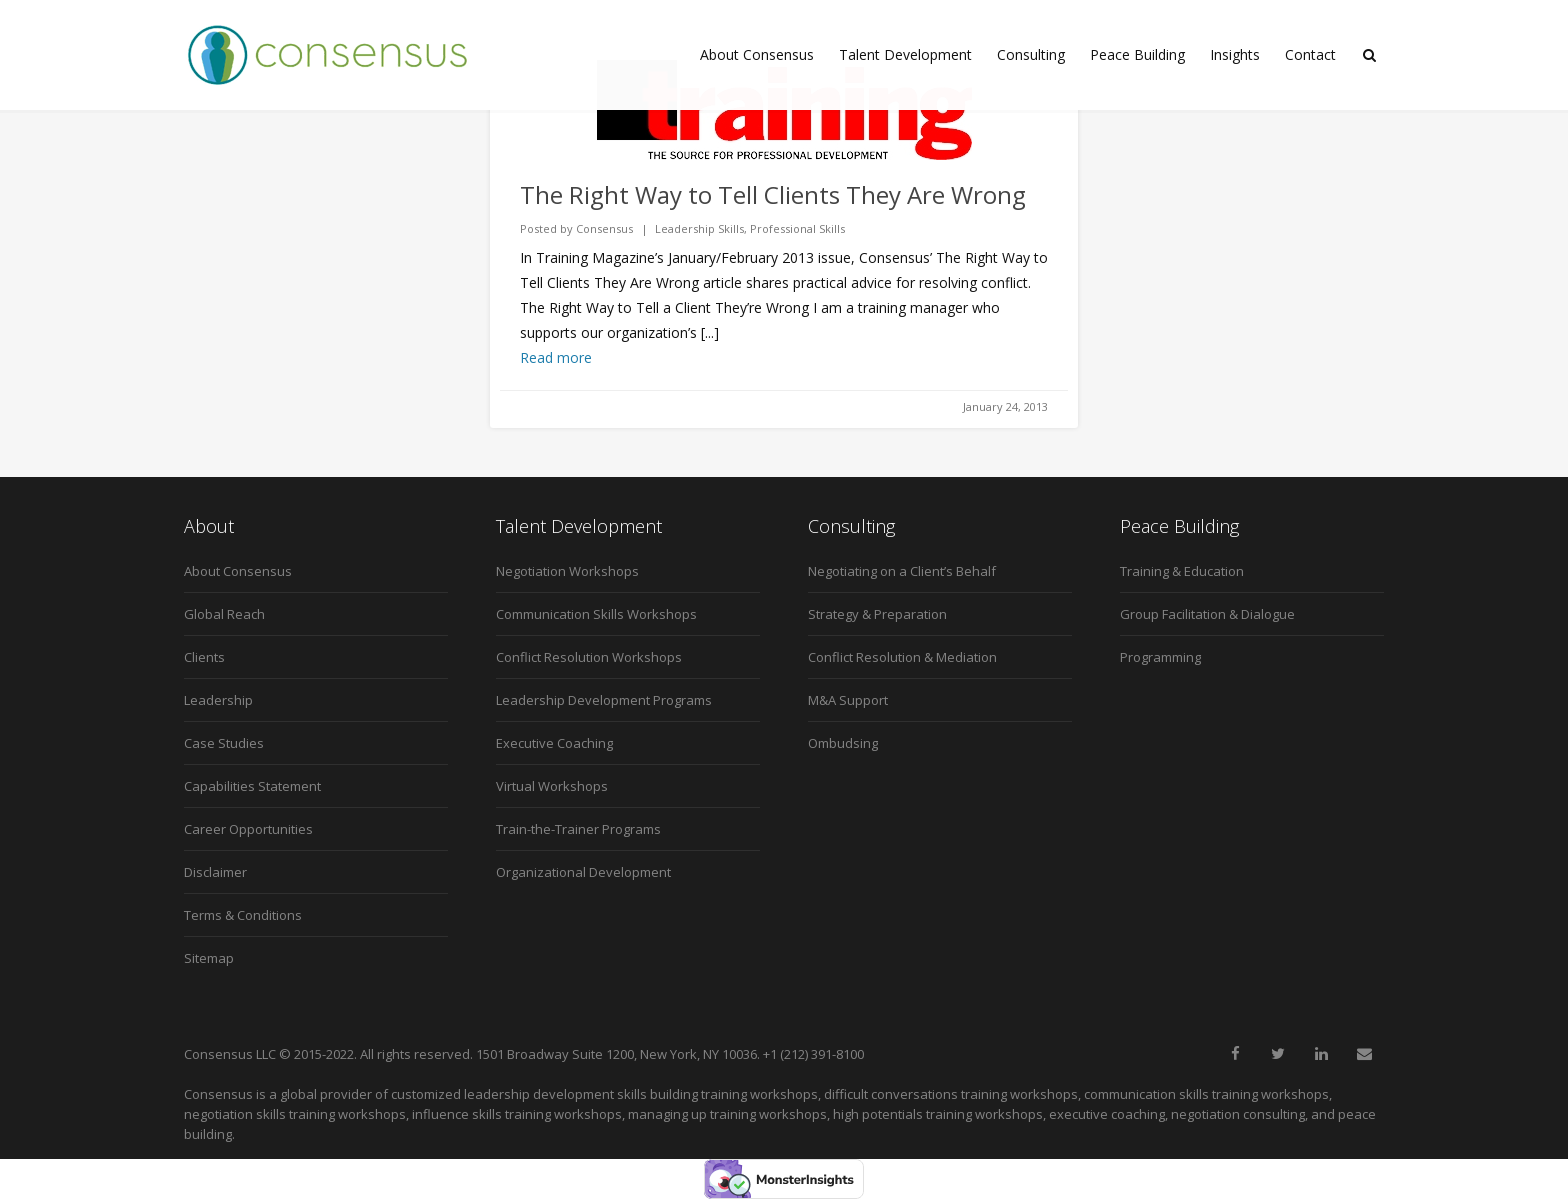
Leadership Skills (699, 228)
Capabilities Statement (252, 786)
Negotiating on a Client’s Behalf (902, 571)
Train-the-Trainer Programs (578, 829)
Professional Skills (797, 228)
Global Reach (224, 614)
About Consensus (757, 54)
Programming (1160, 657)
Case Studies (224, 743)
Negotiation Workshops (567, 571)
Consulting (1031, 54)
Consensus (604, 228)
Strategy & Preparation (877, 614)
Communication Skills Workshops (596, 614)
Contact (1310, 54)
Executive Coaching (554, 743)
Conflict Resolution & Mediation (902, 657)
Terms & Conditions (243, 915)
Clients (204, 657)
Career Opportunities (248, 829)
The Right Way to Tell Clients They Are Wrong (773, 194)
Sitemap (209, 958)
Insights (1235, 54)
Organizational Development (583, 872)
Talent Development (905, 54)
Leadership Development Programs (604, 700)
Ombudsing (843, 743)
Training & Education (1182, 571)
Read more (556, 357)
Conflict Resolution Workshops (589, 657)
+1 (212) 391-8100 (813, 1054)
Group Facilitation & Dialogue (1207, 614)
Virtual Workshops (552, 786)
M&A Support (848, 700)
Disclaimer (215, 872)
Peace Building (1137, 54)
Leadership (218, 700)
